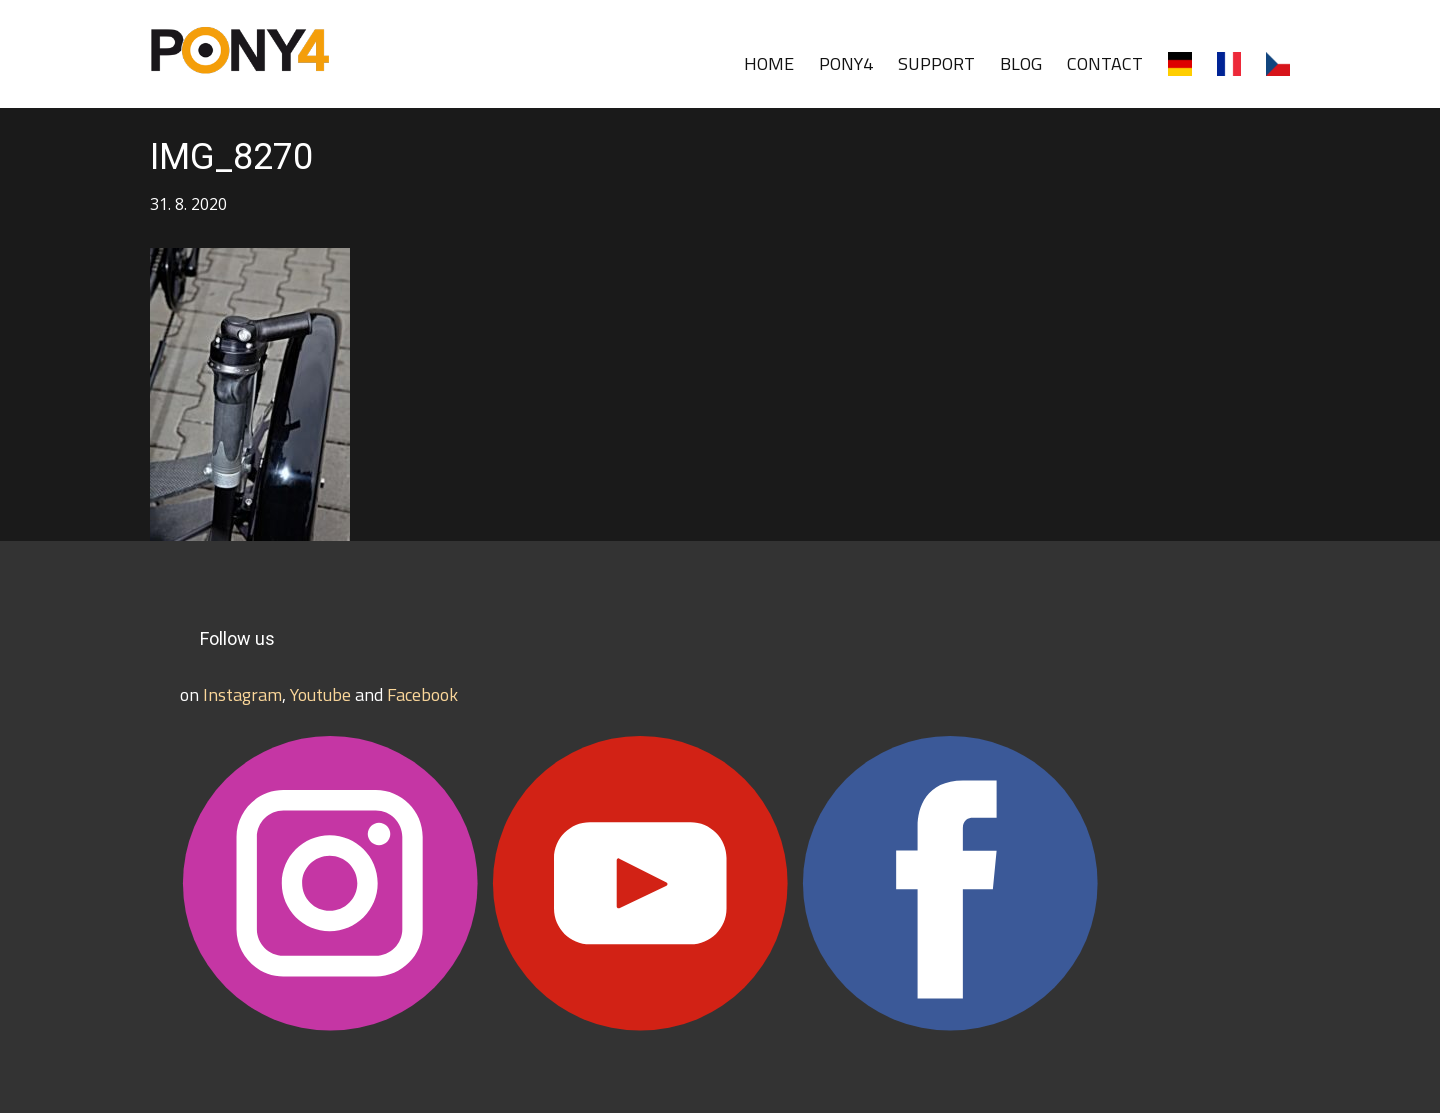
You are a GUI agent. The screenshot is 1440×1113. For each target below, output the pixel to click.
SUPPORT (936, 63)
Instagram (242, 694)
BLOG (1021, 63)
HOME (769, 63)
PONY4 (846, 63)
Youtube (320, 694)
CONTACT (1105, 63)
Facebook (422, 694)
